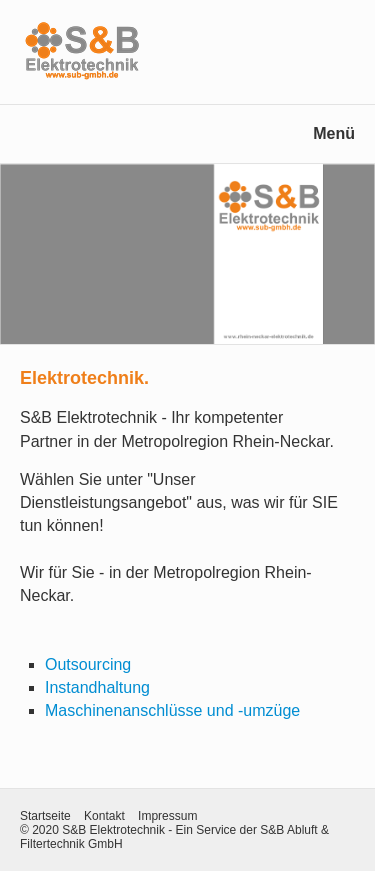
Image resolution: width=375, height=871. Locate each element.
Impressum (167, 816)
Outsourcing (88, 664)
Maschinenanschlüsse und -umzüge (172, 710)
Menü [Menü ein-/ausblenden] (334, 133)
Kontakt (104, 816)
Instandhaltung (97, 687)
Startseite (45, 816)
